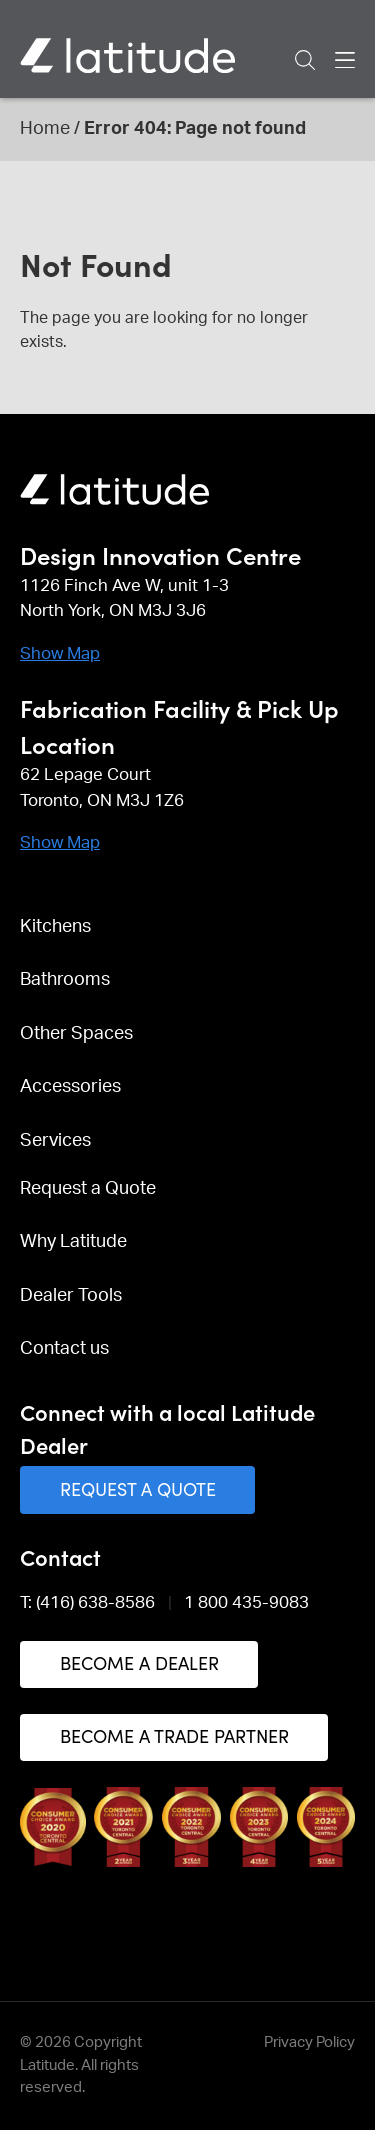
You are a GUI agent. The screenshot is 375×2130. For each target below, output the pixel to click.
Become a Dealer (139, 1662)
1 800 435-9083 (246, 1602)
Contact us (64, 1349)
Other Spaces (76, 1034)
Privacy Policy (309, 2042)
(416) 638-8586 (95, 1602)
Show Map (60, 653)
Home (45, 129)
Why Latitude (73, 1242)
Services (55, 1141)
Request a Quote (88, 1189)
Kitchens (55, 927)
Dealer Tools (71, 1296)
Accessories (70, 1087)
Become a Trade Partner (174, 1735)
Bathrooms (65, 980)
